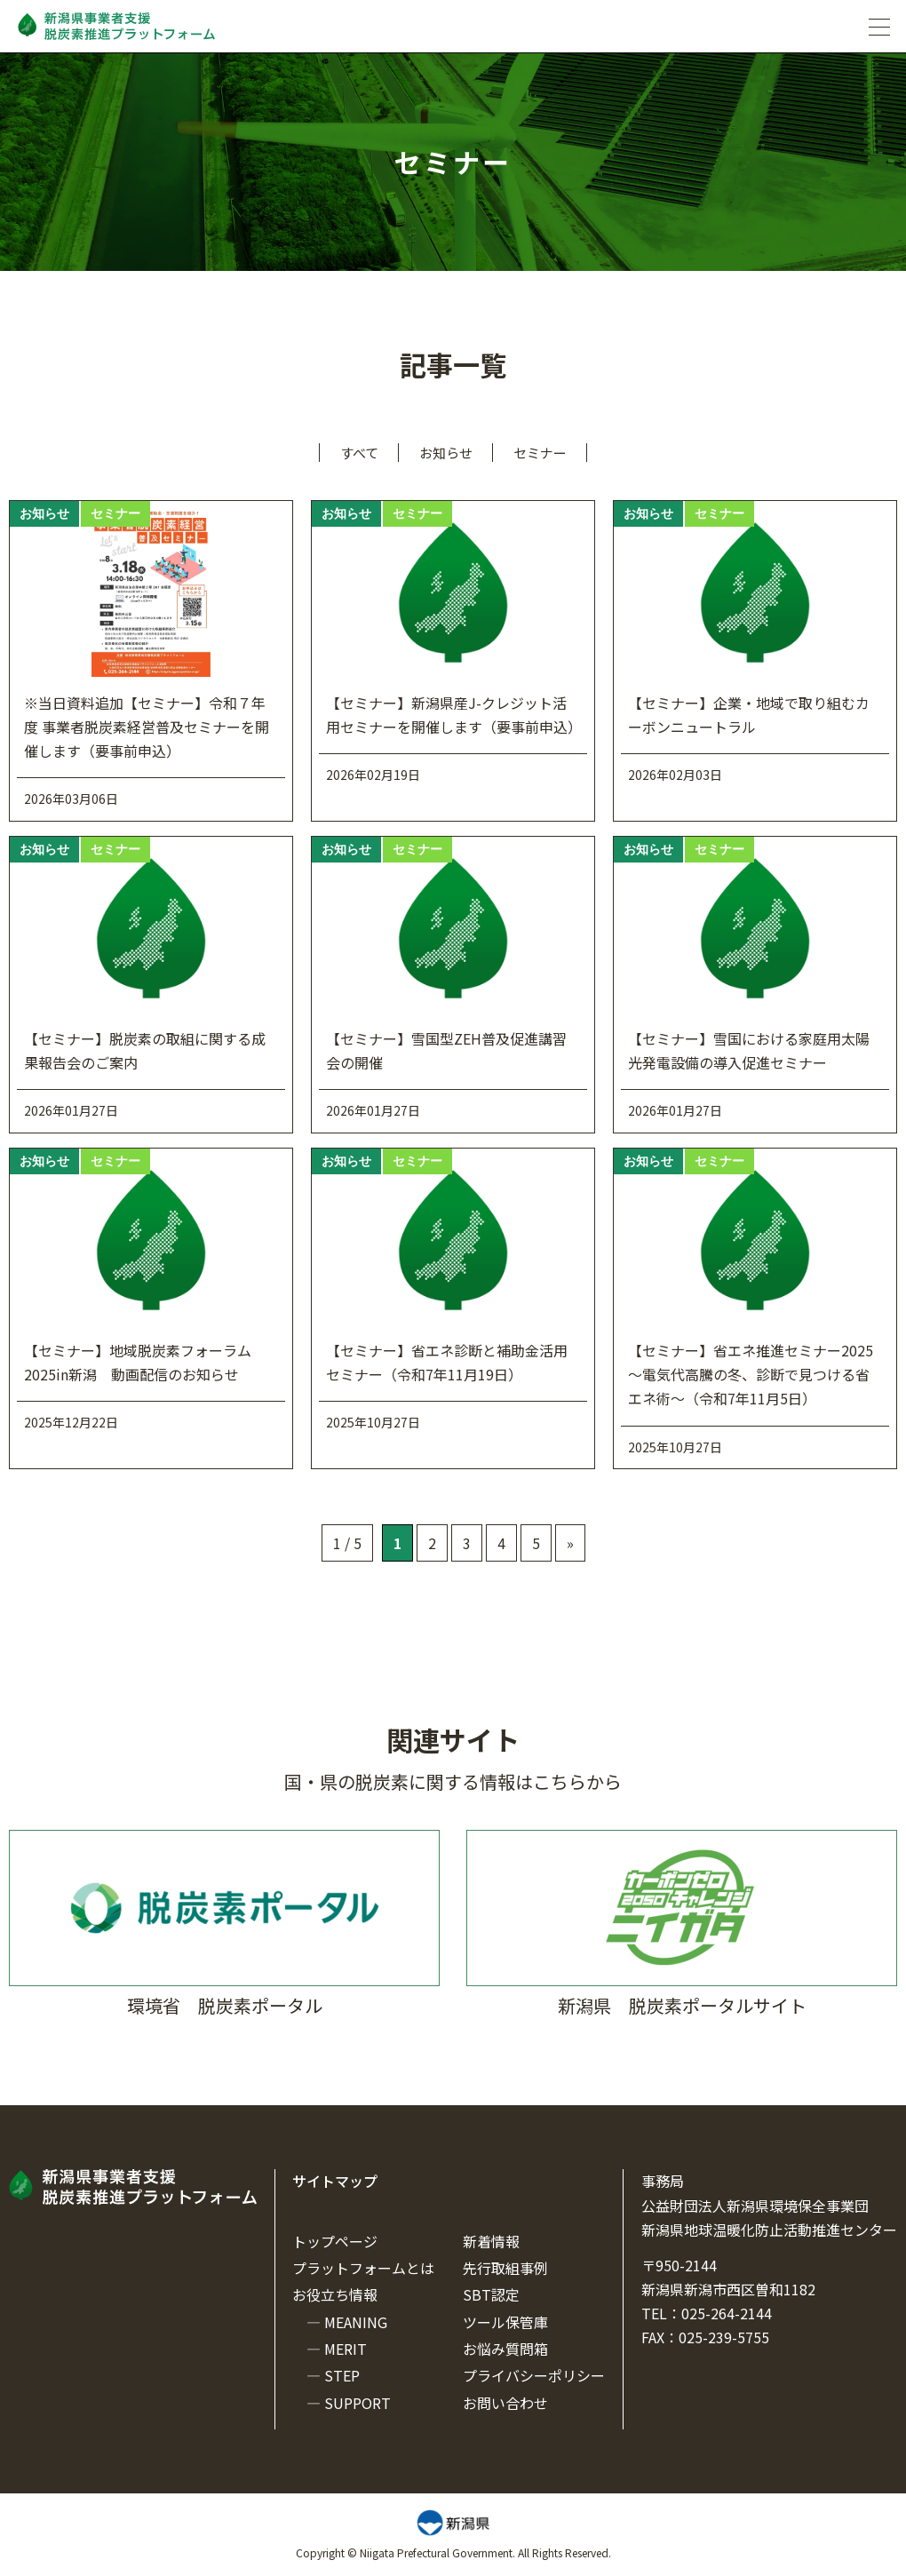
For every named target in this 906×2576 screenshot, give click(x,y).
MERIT (345, 2348)
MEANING (355, 2322)
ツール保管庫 (505, 2322)
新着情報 (491, 2241)
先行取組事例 (505, 2267)
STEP (342, 2375)
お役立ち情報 (335, 2294)
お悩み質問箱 (505, 2348)
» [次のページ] (570, 1543)
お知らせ (446, 452)
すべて (359, 452)
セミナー (540, 452)
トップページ (335, 2241)
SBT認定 (491, 2294)
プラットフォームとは (363, 2267)
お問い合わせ (505, 2402)
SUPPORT (357, 2402)
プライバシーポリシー (534, 2375)
